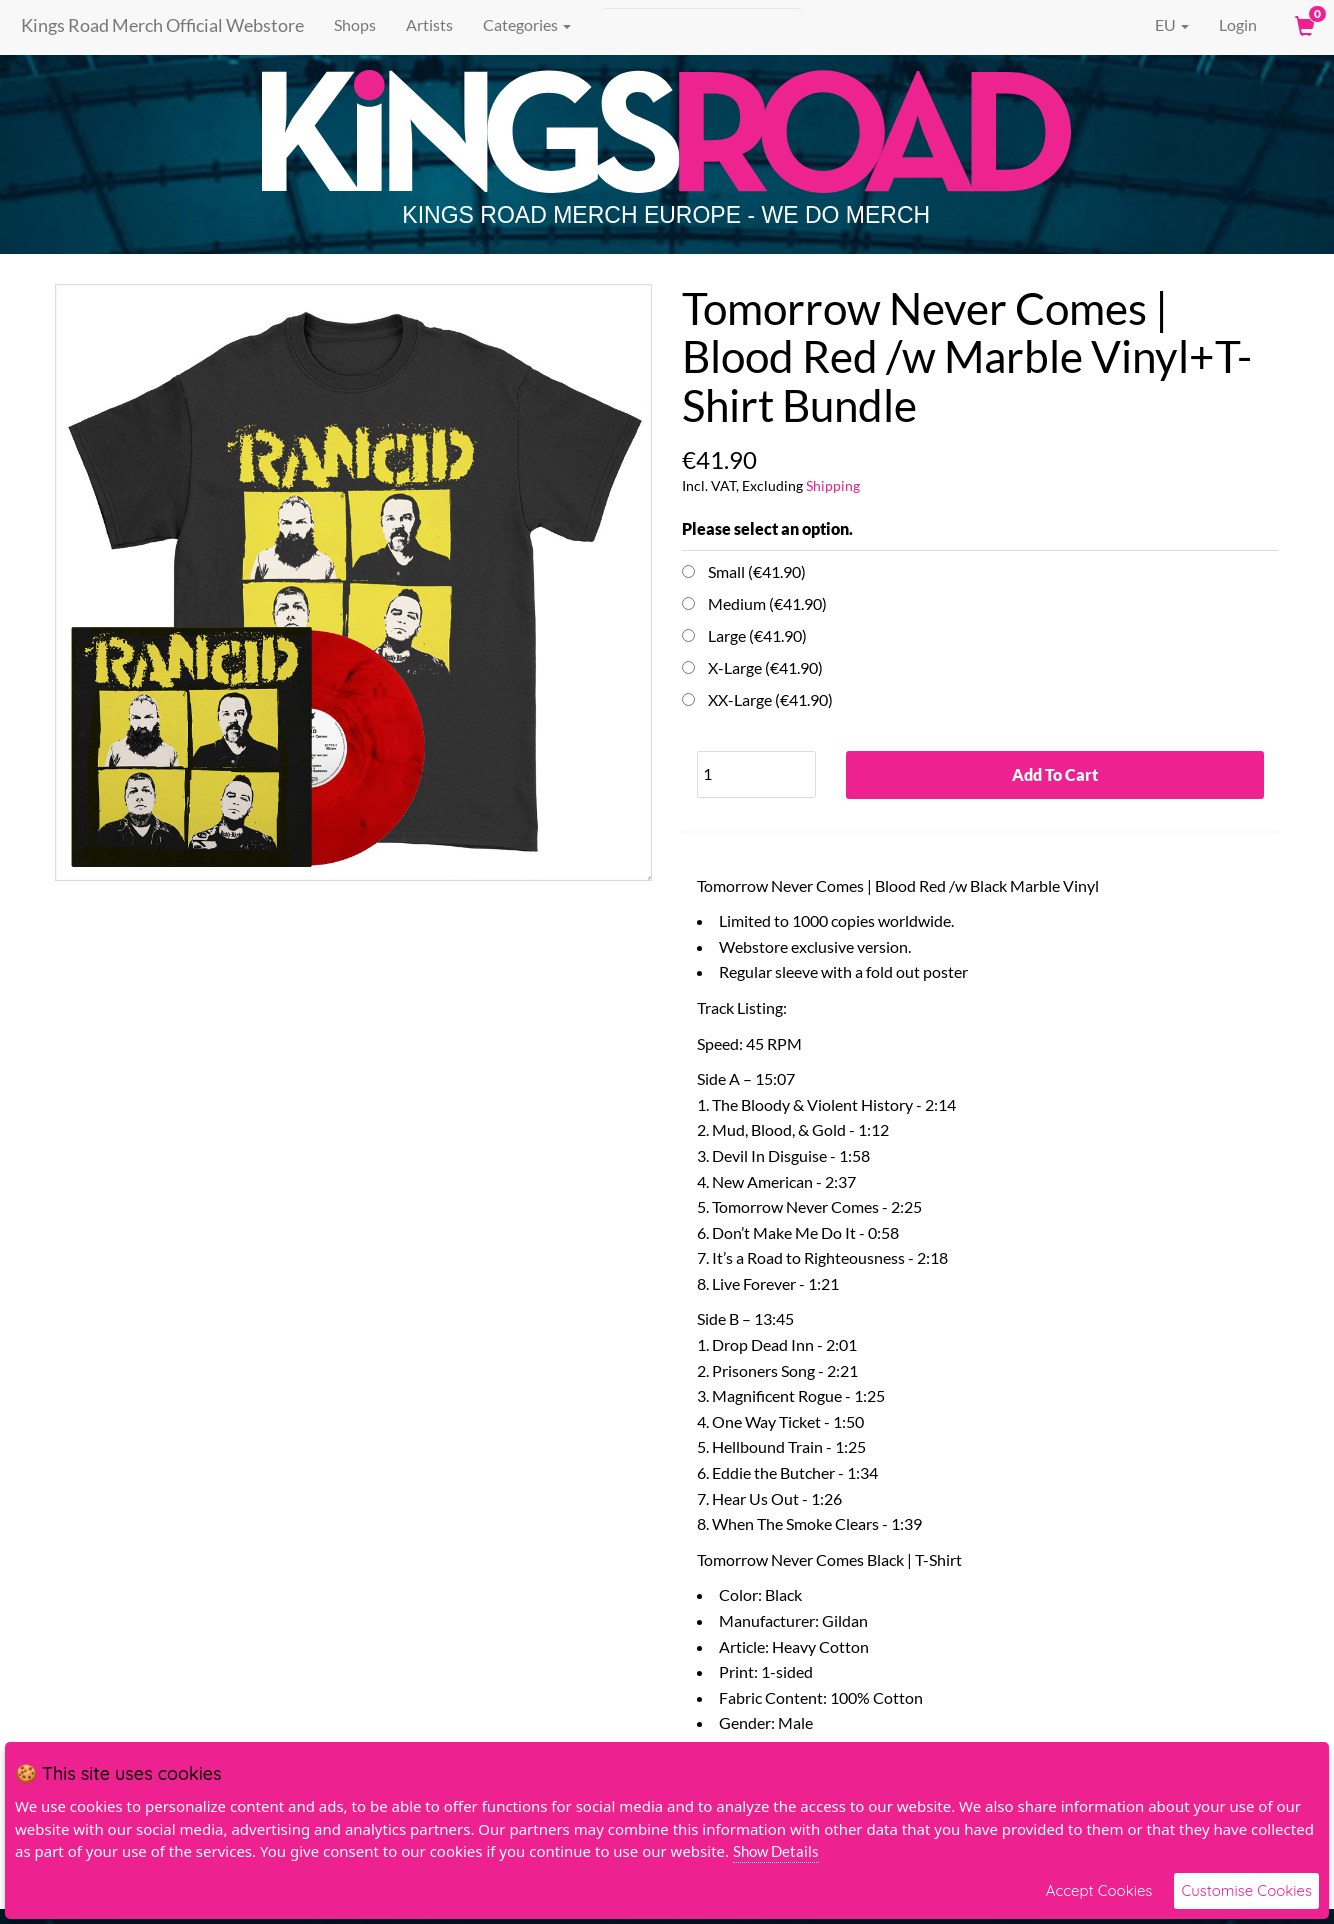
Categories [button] (521, 24)
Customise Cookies (1246, 1890)
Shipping (833, 485)
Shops (349, 24)
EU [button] (1158, 25)
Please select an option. (767, 528)
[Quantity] (756, 774)
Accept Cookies (1099, 1890)
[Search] (695, 25)
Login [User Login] (1238, 24)
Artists (423, 24)
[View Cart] (1303, 25)
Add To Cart (1055, 775)
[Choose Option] (688, 571)
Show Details (776, 1851)
